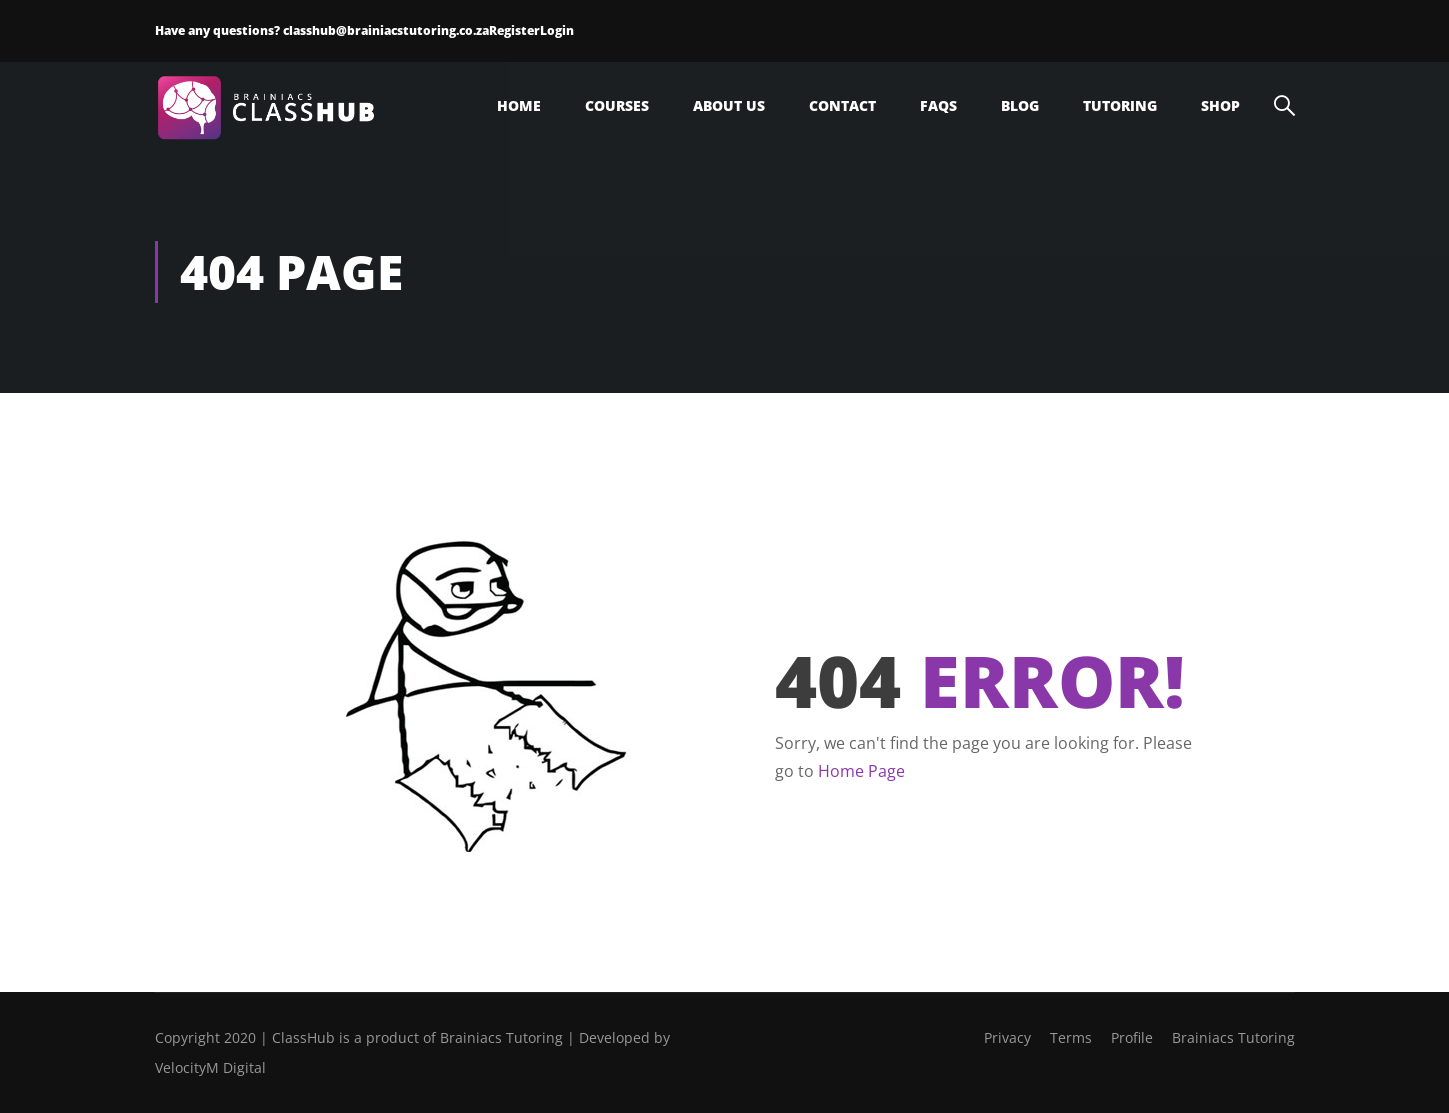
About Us (729, 105)
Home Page (861, 771)
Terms (1071, 1037)
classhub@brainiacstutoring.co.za (386, 30)
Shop (1220, 105)
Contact (842, 105)
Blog (1020, 105)
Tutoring (1120, 105)
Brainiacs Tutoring (1233, 1037)
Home (519, 105)
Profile (1132, 1037)
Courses (617, 105)
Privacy (1007, 1037)
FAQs (938, 105)
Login (557, 30)
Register (514, 30)
